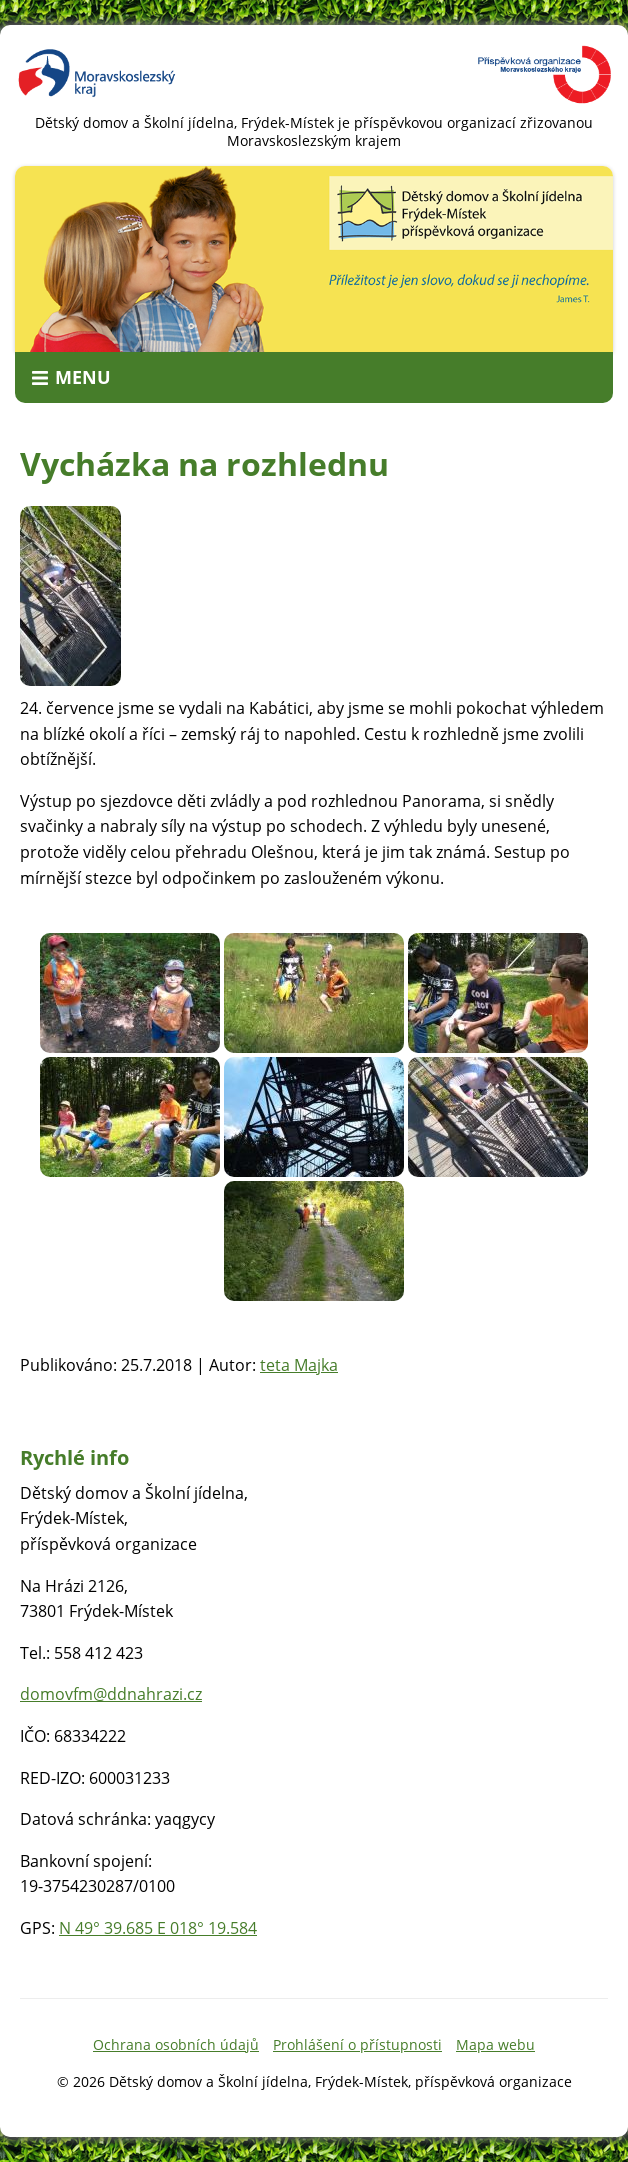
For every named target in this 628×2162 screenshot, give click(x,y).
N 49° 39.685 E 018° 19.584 (158, 1928)
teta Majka (299, 1365)
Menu (83, 377)
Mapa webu (495, 2044)
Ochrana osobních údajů (176, 2044)
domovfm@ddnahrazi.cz (111, 1694)
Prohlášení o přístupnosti (357, 2044)
